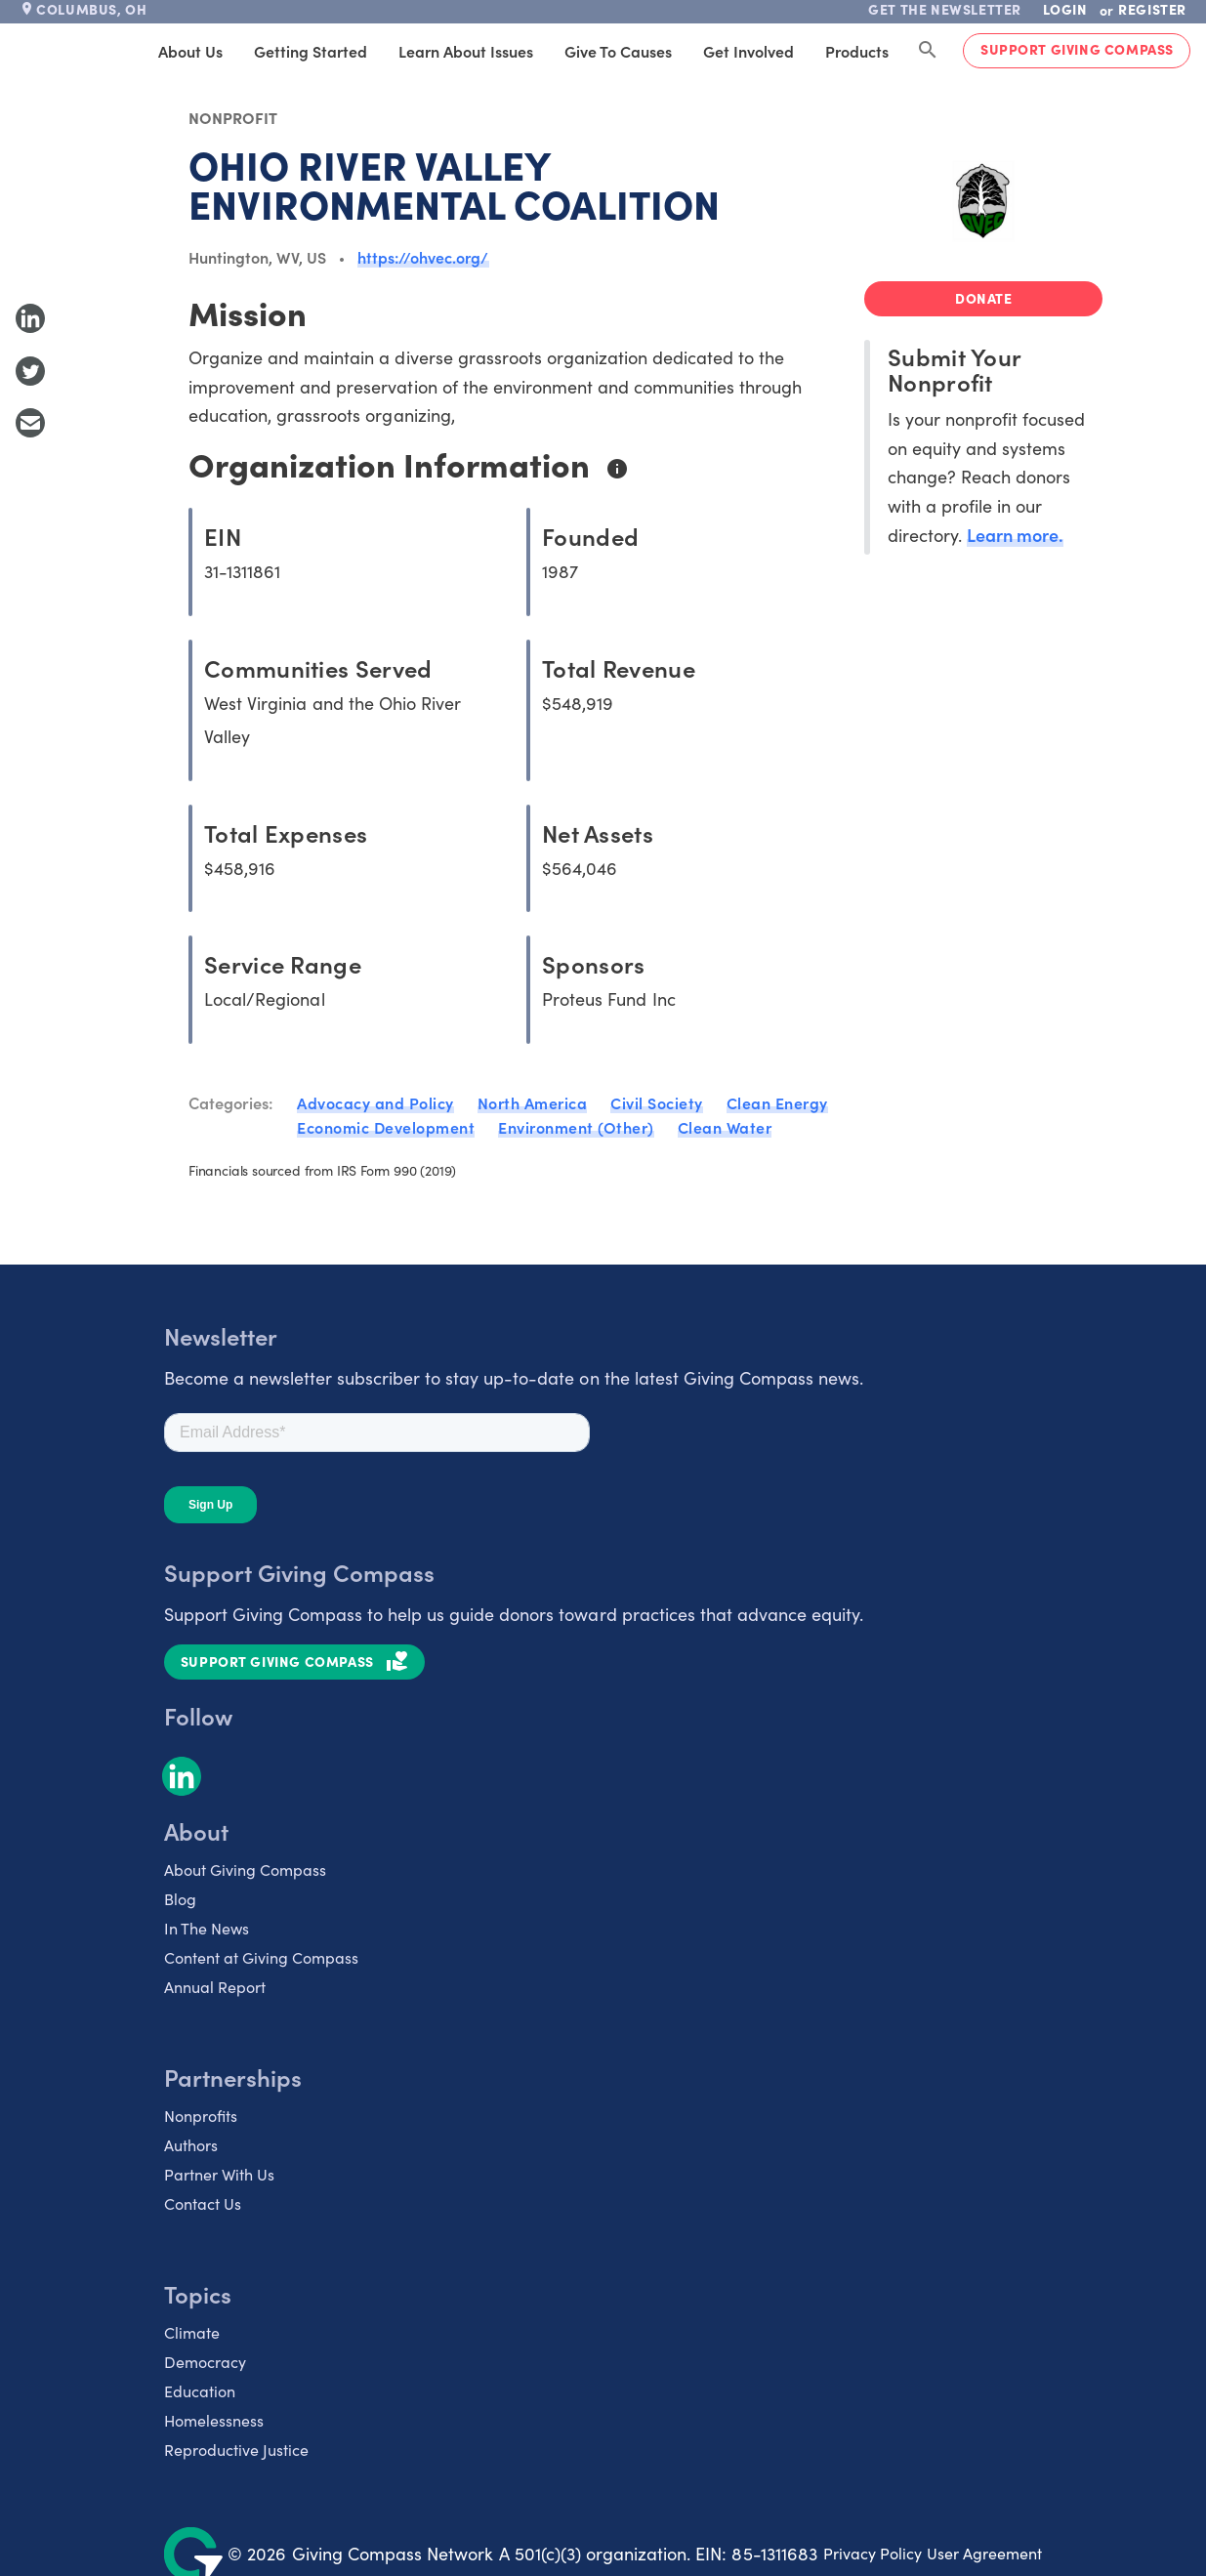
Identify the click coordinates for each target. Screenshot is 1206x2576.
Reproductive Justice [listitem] (236, 2449)
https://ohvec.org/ (423, 257)
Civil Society (656, 1102)
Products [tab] (857, 51)
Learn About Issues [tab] (465, 51)
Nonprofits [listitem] (200, 2115)
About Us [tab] (190, 51)
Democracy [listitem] (205, 2361)
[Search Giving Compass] (927, 50)
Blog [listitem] (180, 1899)
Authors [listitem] (191, 2145)
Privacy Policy (872, 2553)
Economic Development (386, 1127)
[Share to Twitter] (30, 371)
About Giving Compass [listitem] (245, 1869)
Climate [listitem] (192, 2332)
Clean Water (725, 1127)
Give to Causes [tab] (618, 51)
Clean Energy (777, 1102)
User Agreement (984, 2553)
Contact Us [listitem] (202, 2203)
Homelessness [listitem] (214, 2420)
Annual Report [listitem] (215, 1986)
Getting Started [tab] (310, 51)
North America (533, 1102)
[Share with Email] (30, 422)
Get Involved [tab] (748, 51)
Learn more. (1015, 534)
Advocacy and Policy (375, 1102)
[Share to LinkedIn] (30, 318)
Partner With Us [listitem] (219, 2174)
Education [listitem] (199, 2391)
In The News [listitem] (206, 1928)
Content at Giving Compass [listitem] (261, 1957)
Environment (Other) (576, 1127)
